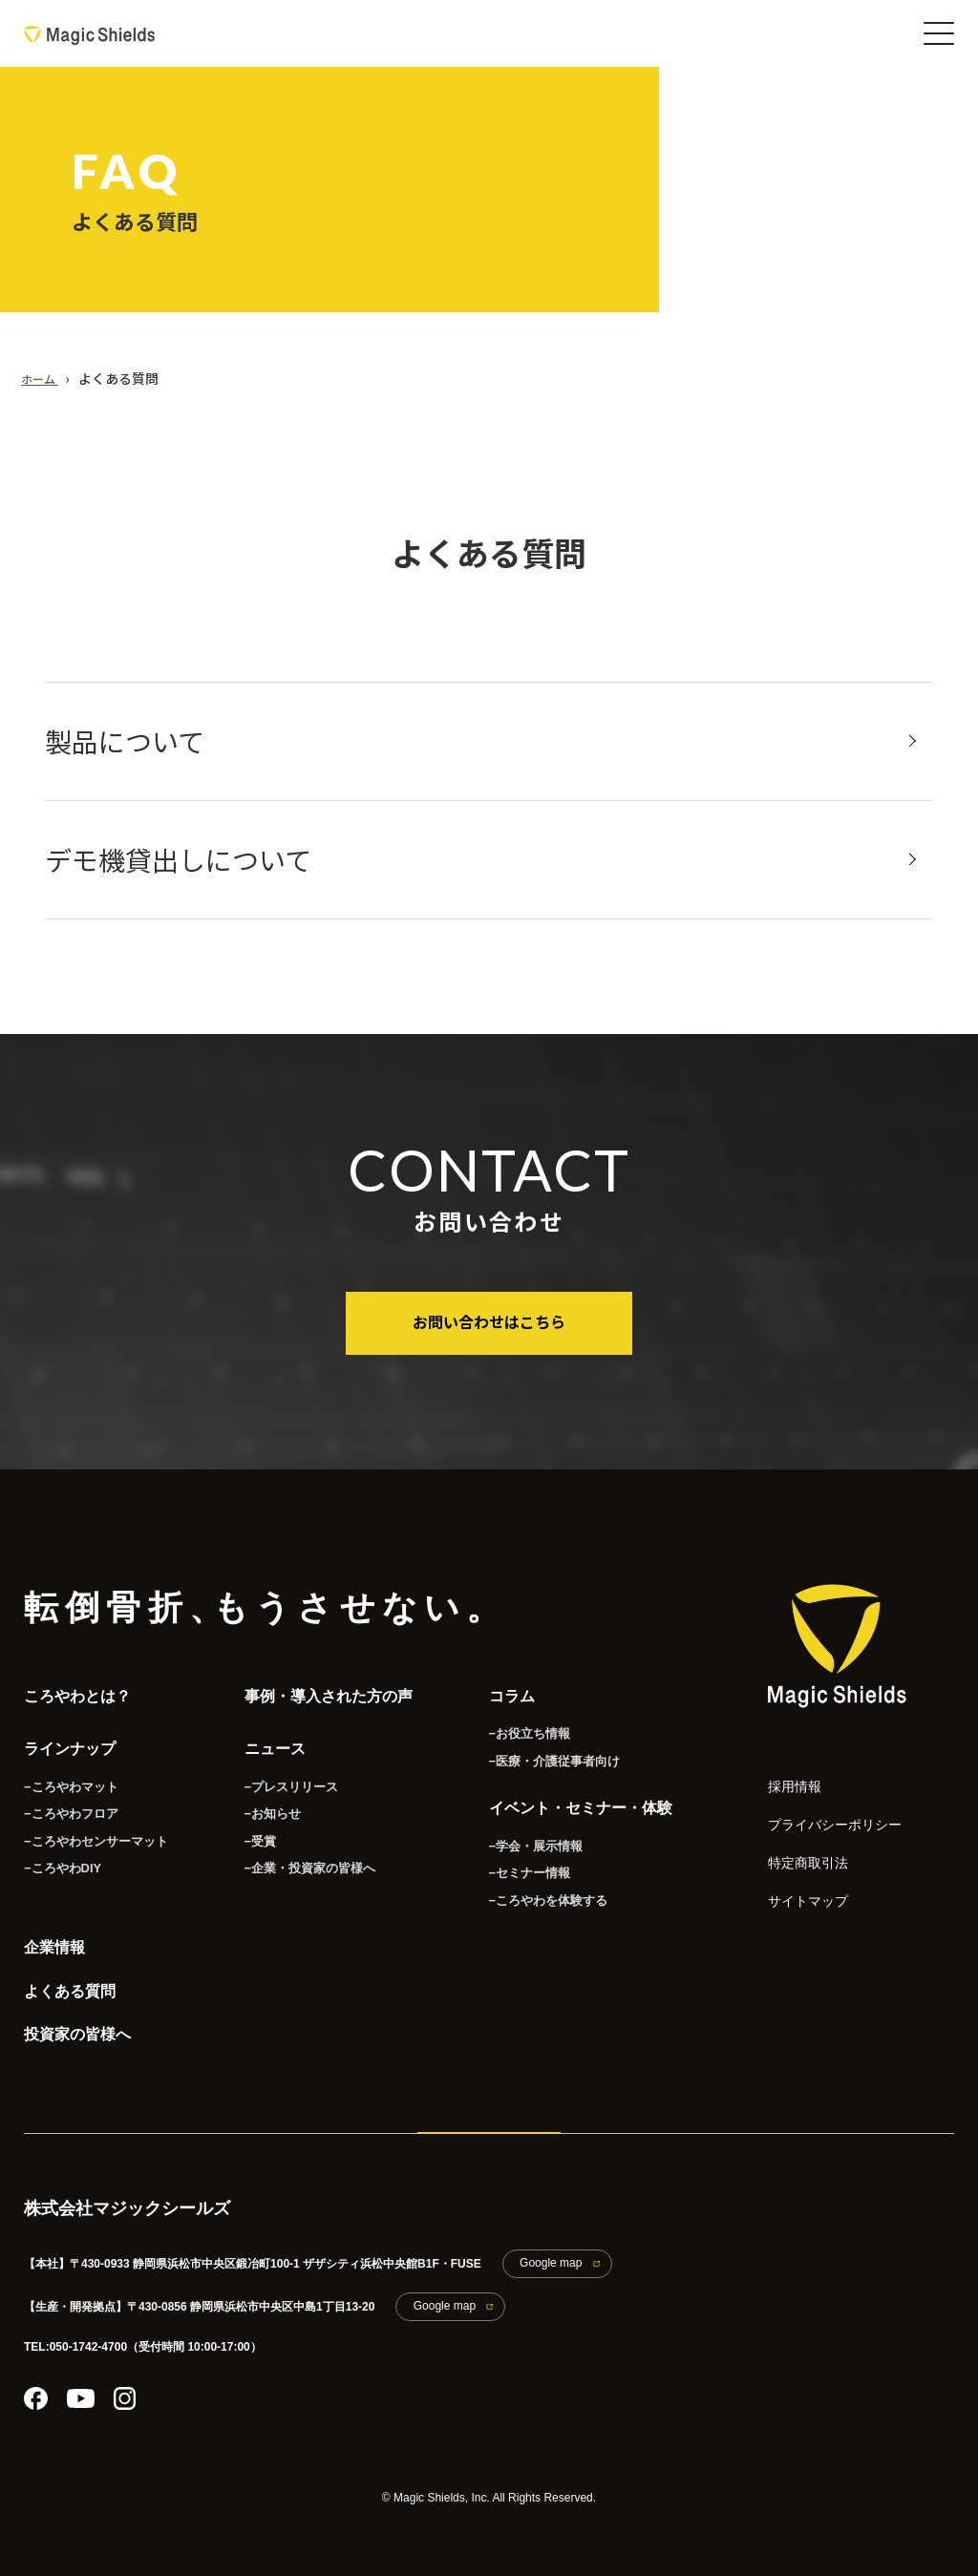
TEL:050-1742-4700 (75, 2331)
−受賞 (248, 1826)
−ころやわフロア (67, 1798)
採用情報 (787, 1777)
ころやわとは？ (77, 1689)
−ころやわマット (67, 1771)
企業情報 (54, 1934)
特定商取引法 (796, 1844)
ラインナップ (70, 1738)
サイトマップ (796, 1877)
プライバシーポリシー (815, 1810)
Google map (541, 2255)
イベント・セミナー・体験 (569, 1798)
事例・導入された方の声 (317, 1689)
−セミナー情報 (515, 1859)
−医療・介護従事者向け (538, 1751)
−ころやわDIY (60, 1854)
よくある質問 (70, 1982)
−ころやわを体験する (532, 1886)
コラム (500, 1689)
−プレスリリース (276, 1771)
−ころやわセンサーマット (90, 1826)
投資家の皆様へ (77, 2031)
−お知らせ (259, 1798)
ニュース (263, 1738)
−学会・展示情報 (521, 1831)
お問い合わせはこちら (489, 1320)
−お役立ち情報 (515, 1723)
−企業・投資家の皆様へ (293, 1854)
